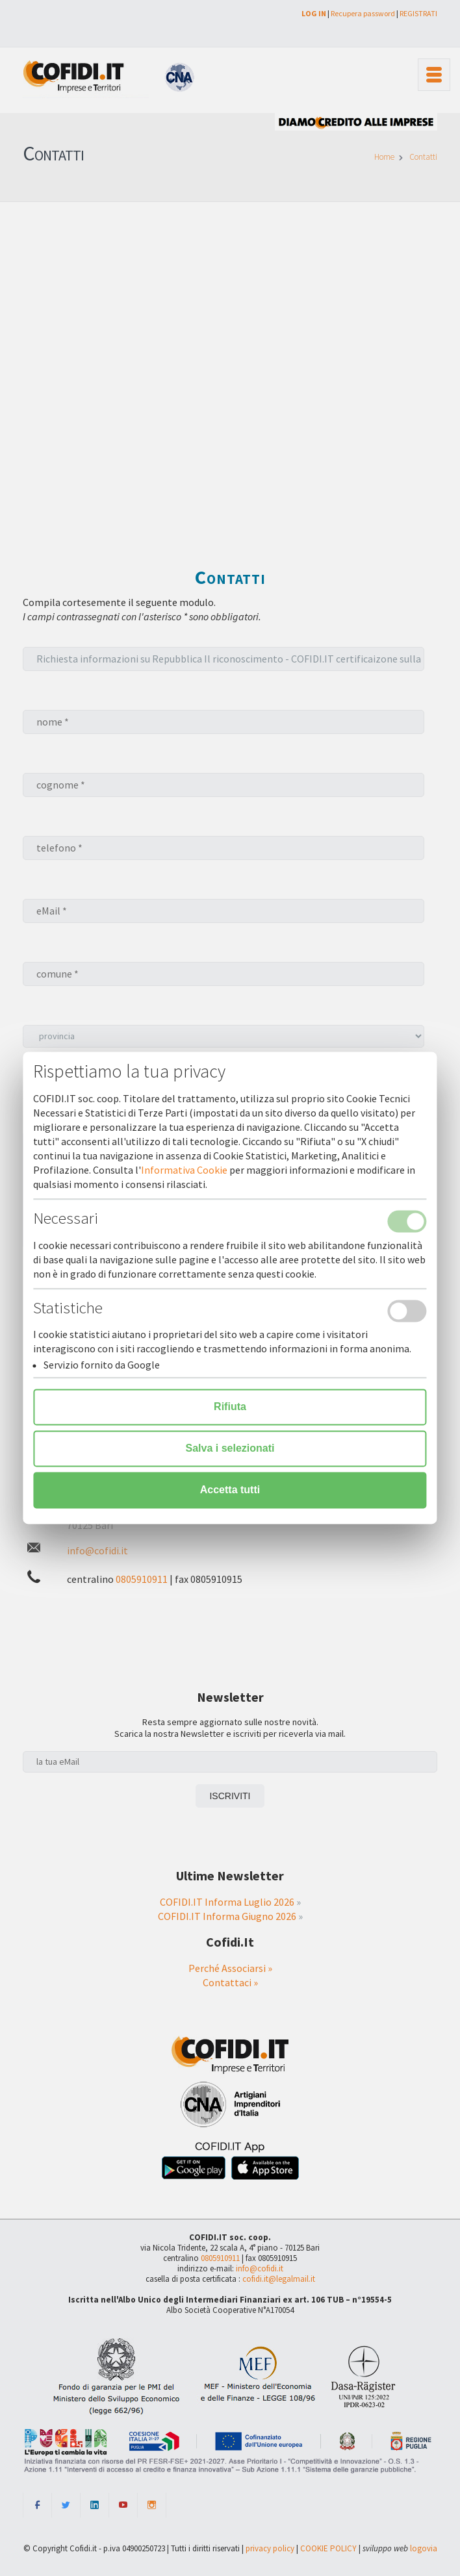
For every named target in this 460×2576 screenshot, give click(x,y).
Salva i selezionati (230, 1448)
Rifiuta (230, 1407)
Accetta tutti (230, 1490)
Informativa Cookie (184, 1170)
